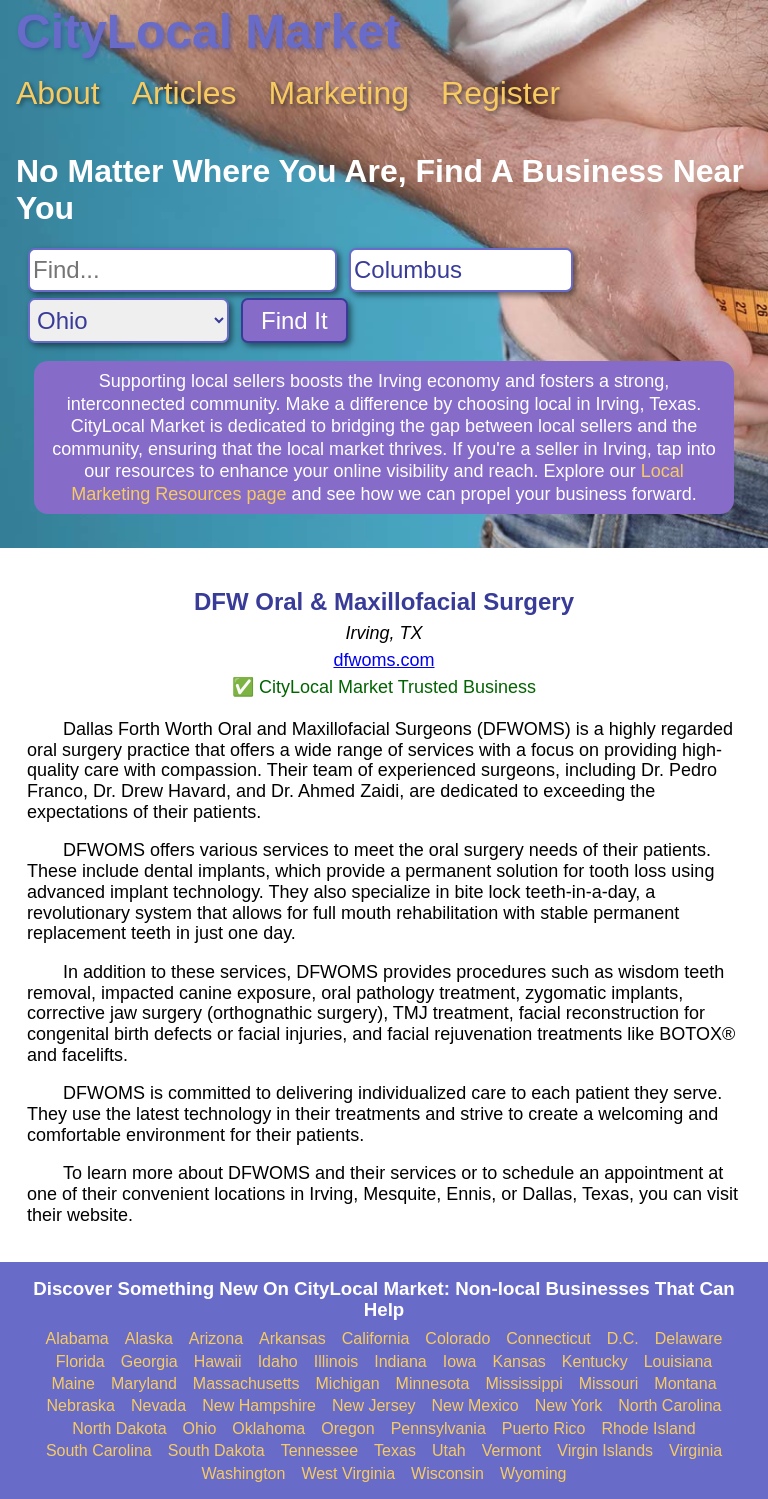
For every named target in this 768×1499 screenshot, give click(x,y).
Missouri (609, 1383)
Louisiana (678, 1361)
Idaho (278, 1361)
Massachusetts (246, 1383)
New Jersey (374, 1405)
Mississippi (523, 1383)
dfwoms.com (383, 660)
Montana (685, 1383)
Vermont (512, 1450)
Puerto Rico (544, 1428)
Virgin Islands (605, 1450)
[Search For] (182, 270)
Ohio (200, 1428)
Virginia (695, 1450)
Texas (395, 1450)
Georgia (149, 1361)
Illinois (336, 1361)
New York (569, 1405)
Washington (243, 1473)
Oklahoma (268, 1428)
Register (500, 93)
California (376, 1338)
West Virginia (348, 1473)
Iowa (460, 1361)
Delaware (689, 1338)
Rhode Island (648, 1428)
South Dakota (216, 1450)
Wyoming (533, 1473)
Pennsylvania (438, 1428)
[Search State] (128, 320)
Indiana (400, 1361)
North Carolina (669, 1405)
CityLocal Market (208, 31)
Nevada (158, 1405)
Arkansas (292, 1338)
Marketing (339, 93)
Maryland (144, 1383)
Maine (73, 1383)
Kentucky (595, 1361)
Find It (294, 320)
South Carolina (99, 1450)
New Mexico (475, 1405)
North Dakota (119, 1428)
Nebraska (81, 1405)
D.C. (623, 1338)
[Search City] (461, 270)
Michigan (348, 1383)
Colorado (457, 1338)
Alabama (77, 1338)
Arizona (216, 1338)
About (58, 93)
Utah (449, 1450)
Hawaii (218, 1361)
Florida (80, 1361)
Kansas (518, 1361)
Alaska (149, 1338)
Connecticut (548, 1338)
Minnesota (433, 1383)
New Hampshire (259, 1405)
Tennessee (319, 1450)
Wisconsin (447, 1473)
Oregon (347, 1428)
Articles (184, 93)
